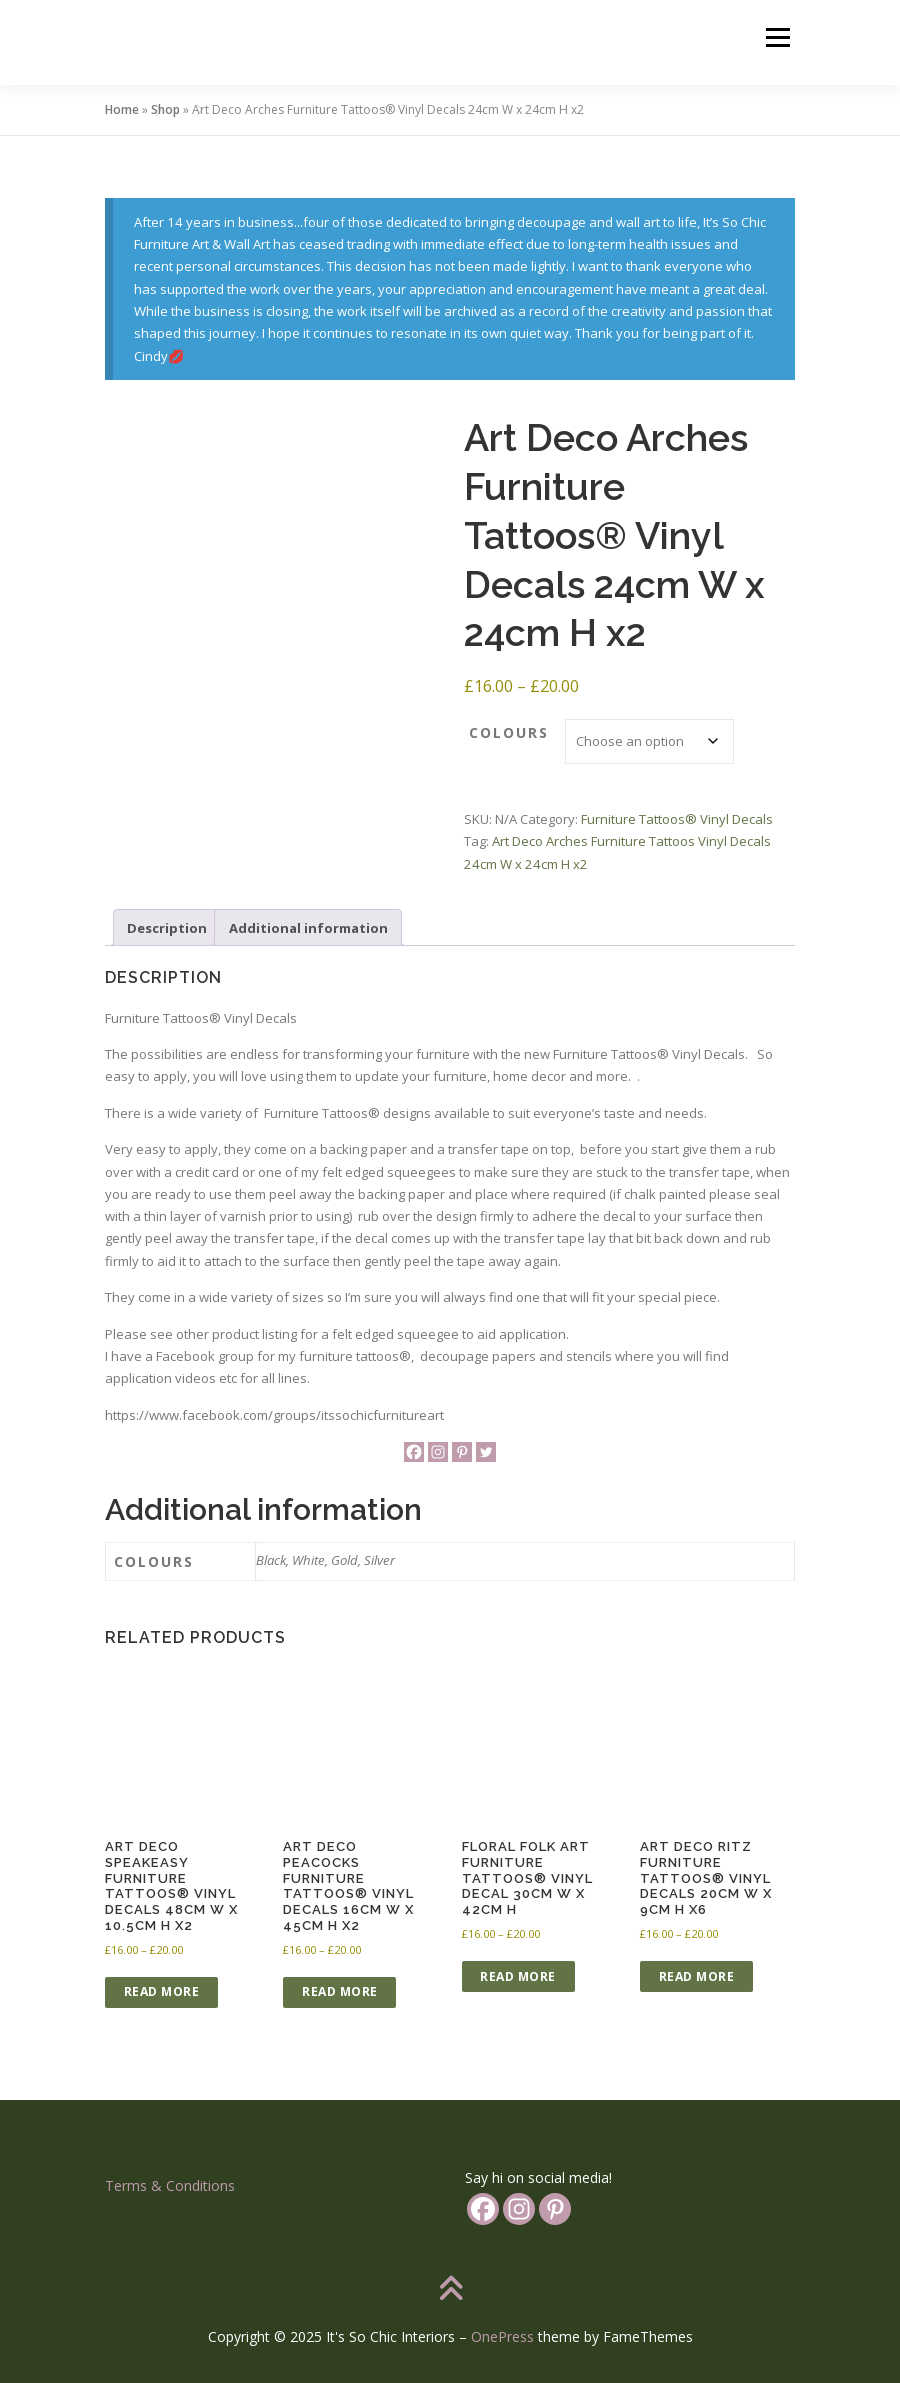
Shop (165, 109)
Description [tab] (167, 928)
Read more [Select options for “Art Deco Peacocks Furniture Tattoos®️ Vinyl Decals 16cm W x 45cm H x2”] (340, 1991)
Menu (777, 37)
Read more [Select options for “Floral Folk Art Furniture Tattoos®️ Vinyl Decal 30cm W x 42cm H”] (518, 1976)
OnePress (502, 2336)
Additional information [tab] (308, 928)
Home (122, 109)
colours (509, 732)
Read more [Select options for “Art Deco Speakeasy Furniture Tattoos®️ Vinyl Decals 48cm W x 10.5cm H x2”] (162, 1991)
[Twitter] (486, 1452)
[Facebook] (414, 1452)
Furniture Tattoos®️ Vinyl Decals (677, 819)
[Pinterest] (462, 1452)
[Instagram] (438, 1452)
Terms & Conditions (170, 2185)
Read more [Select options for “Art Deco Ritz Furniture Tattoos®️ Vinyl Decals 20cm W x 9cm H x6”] (697, 1976)
